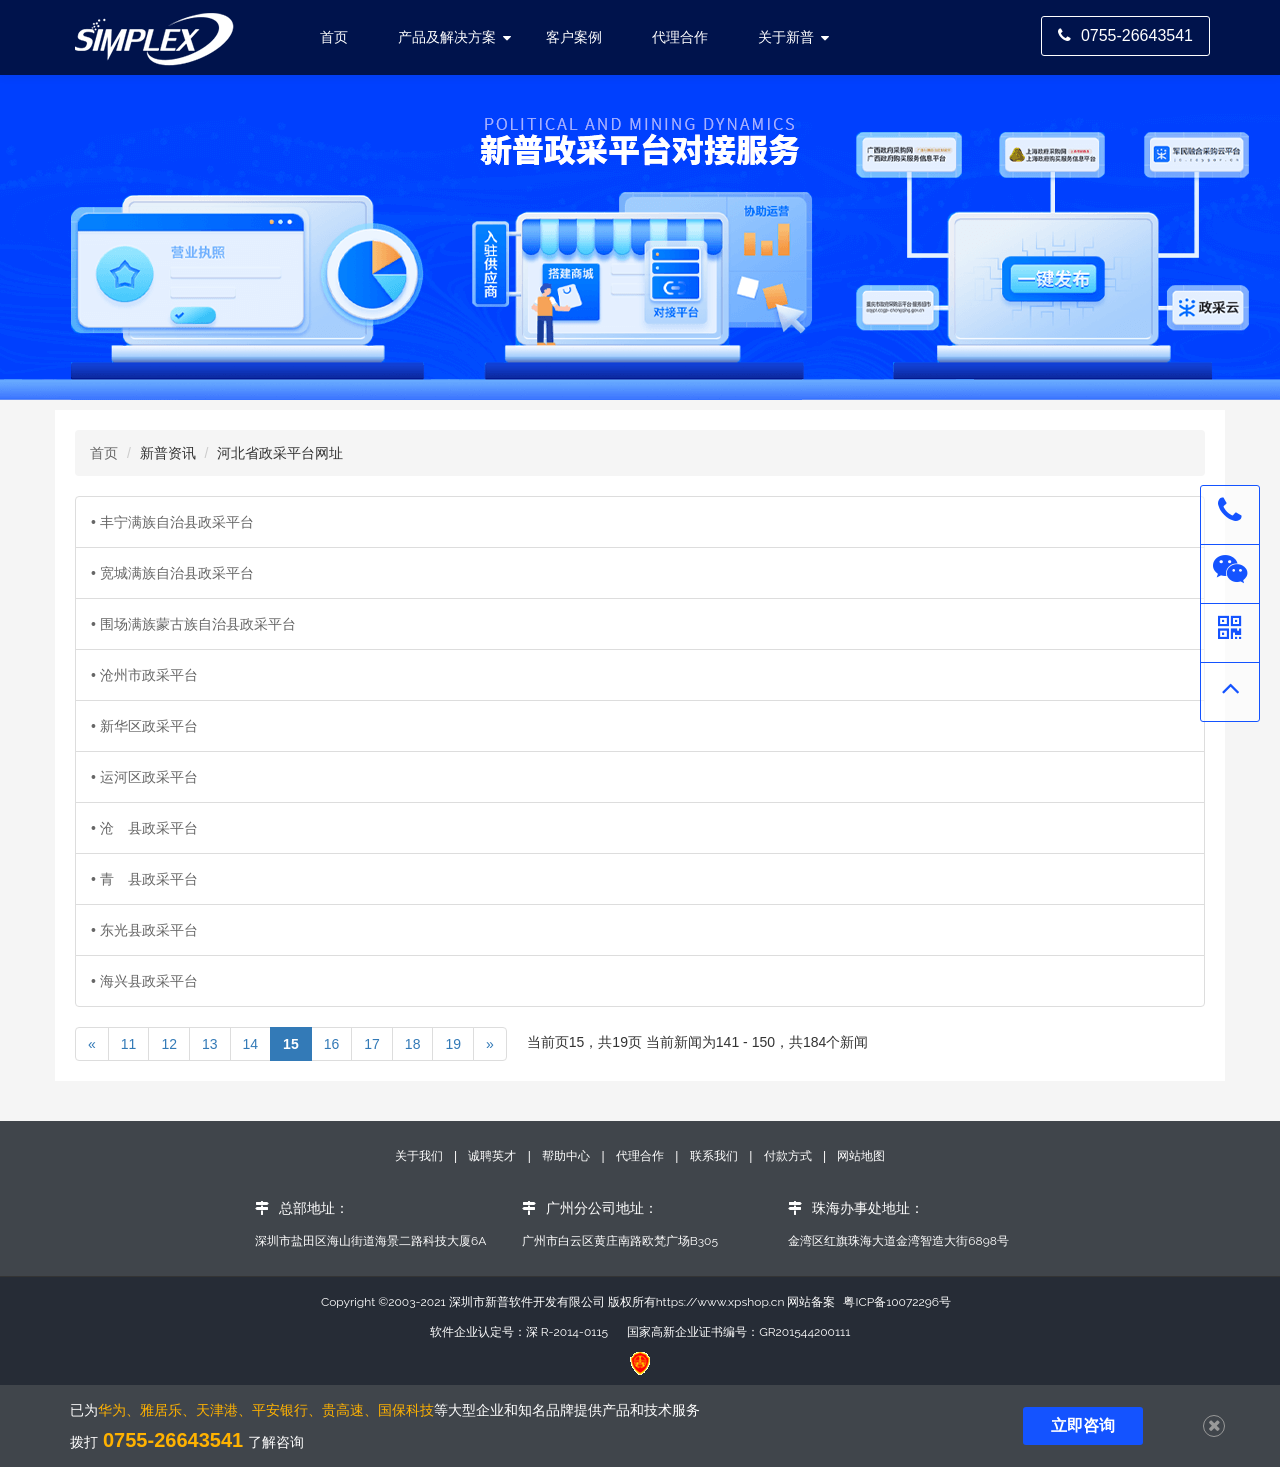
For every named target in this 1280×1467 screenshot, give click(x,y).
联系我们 (714, 1156)
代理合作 (680, 37)
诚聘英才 (492, 1156)
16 (332, 1044)
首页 (104, 453)
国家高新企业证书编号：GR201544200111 (738, 1332)
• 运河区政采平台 (144, 777)
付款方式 (789, 1156)
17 (372, 1044)
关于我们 (420, 1156)
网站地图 (861, 1156)
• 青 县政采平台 (144, 879)
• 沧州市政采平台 (144, 675)
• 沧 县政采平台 (144, 828)
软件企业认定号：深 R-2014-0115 (519, 1332)
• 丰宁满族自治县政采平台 (172, 522)
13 (210, 1044)
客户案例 (574, 37)
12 (169, 1044)
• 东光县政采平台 (144, 930)
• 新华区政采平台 (144, 726)
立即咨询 (1083, 1425)
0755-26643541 (1125, 35)
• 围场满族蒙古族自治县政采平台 (193, 624)
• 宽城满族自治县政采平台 (172, 573)
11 (129, 1044)
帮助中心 (567, 1156)
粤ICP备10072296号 (897, 1302)
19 (453, 1044)
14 (251, 1044)
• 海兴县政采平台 (144, 981)
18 (413, 1044)
